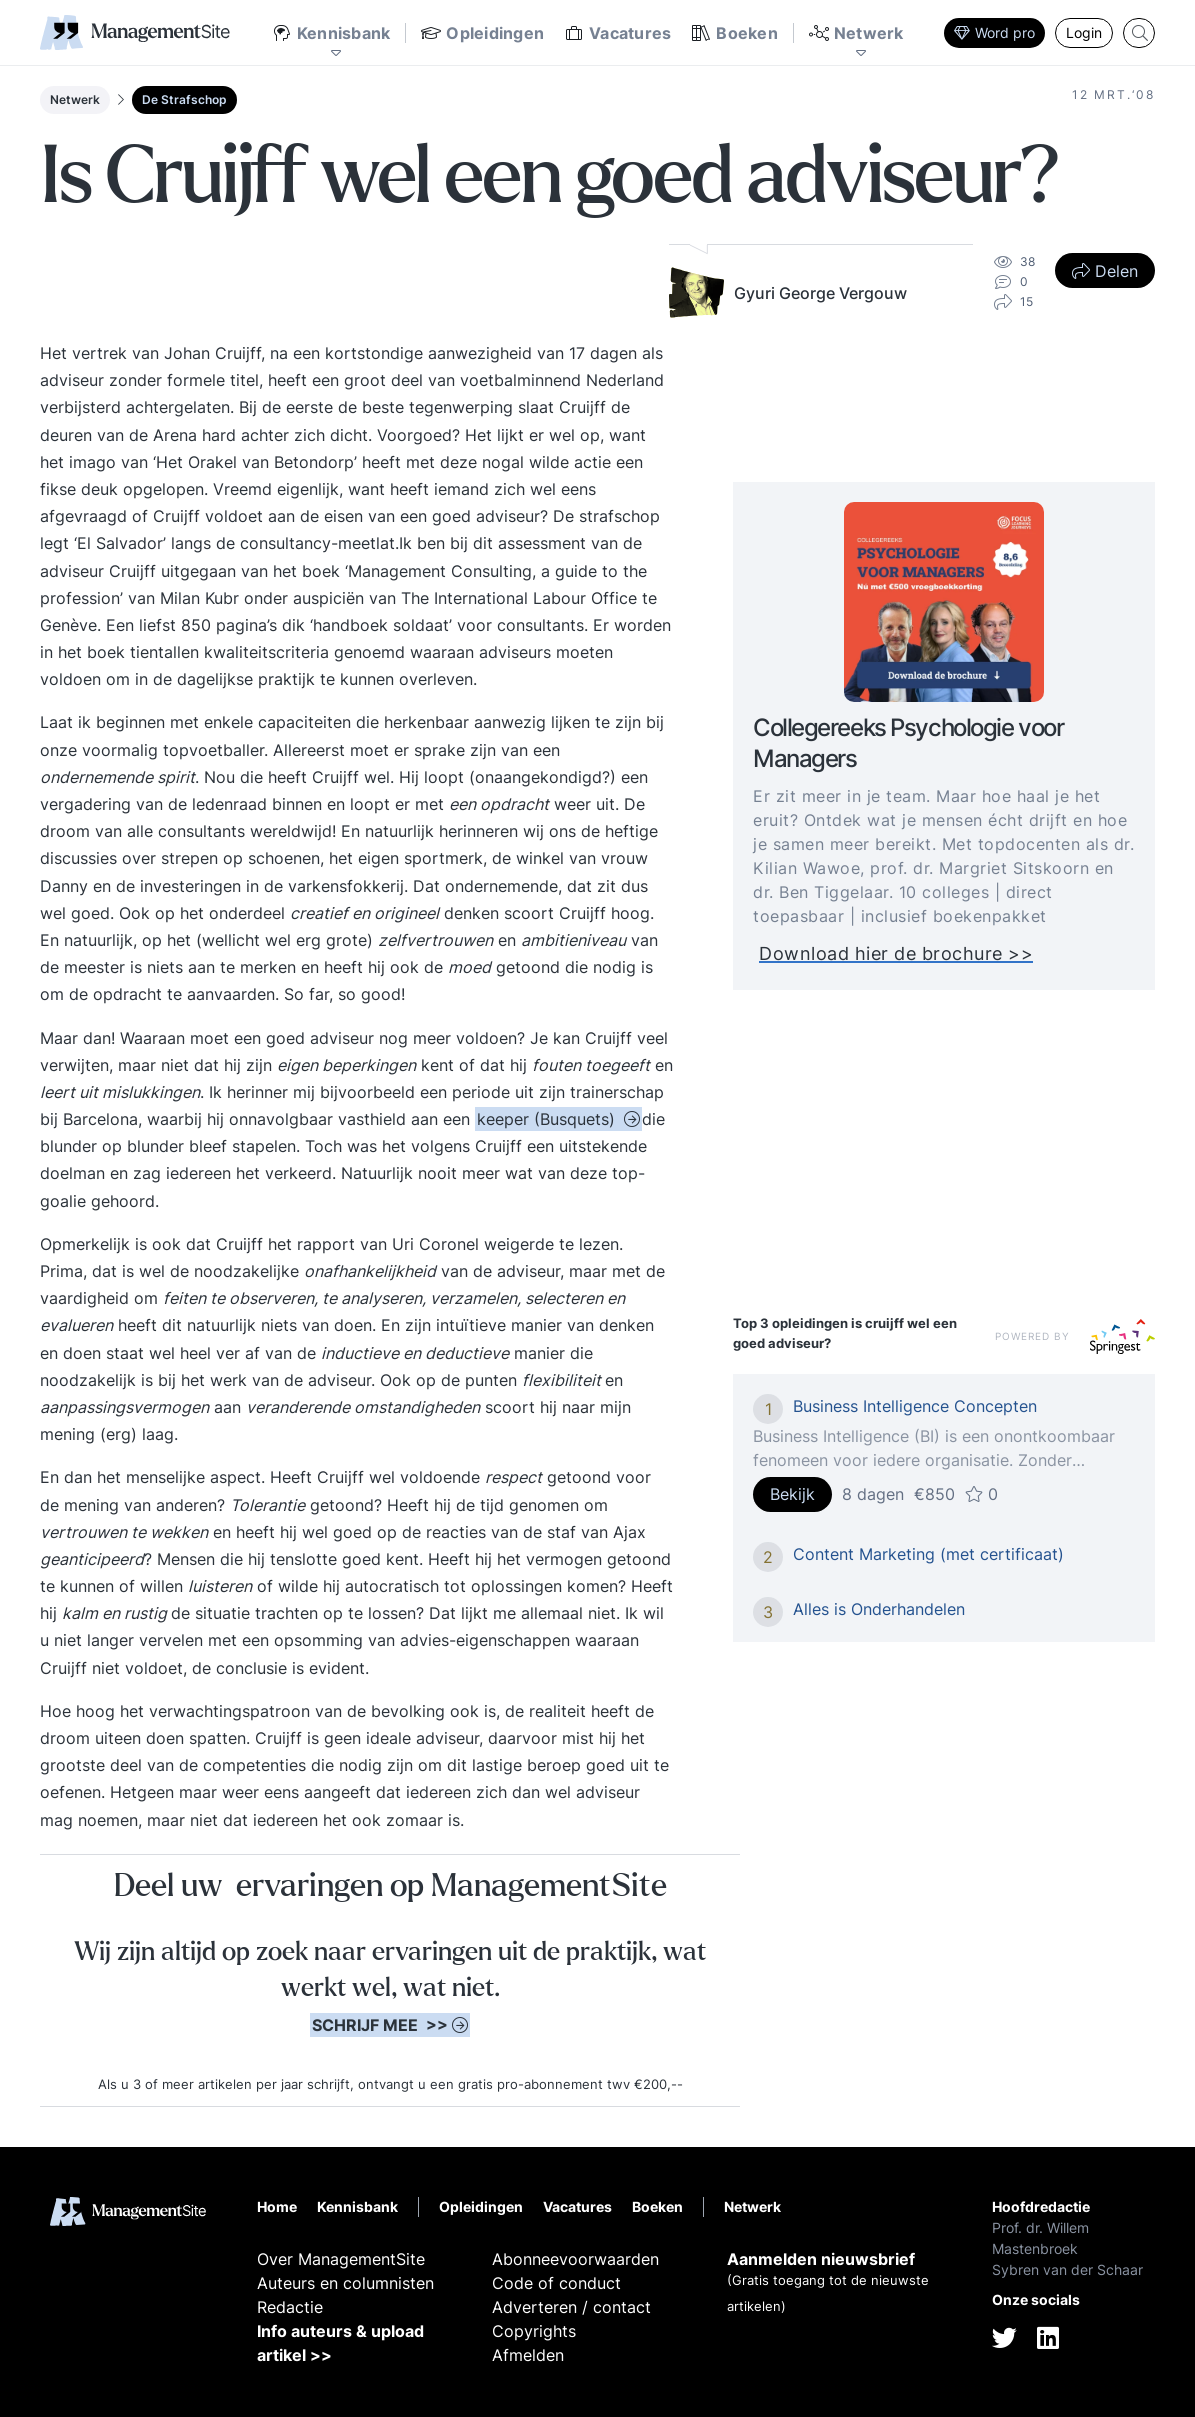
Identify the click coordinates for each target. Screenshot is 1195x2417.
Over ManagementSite (341, 2259)
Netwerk (75, 99)
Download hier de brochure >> (896, 953)
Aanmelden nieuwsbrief (821, 2259)
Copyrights (534, 2331)
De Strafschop (184, 99)
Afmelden (528, 2355)
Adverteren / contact (571, 2307)
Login (1084, 32)
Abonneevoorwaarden (575, 2259)
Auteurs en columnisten (345, 2283)
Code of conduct (556, 2283)
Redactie (290, 2307)
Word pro (994, 32)
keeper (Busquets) (548, 1119)
